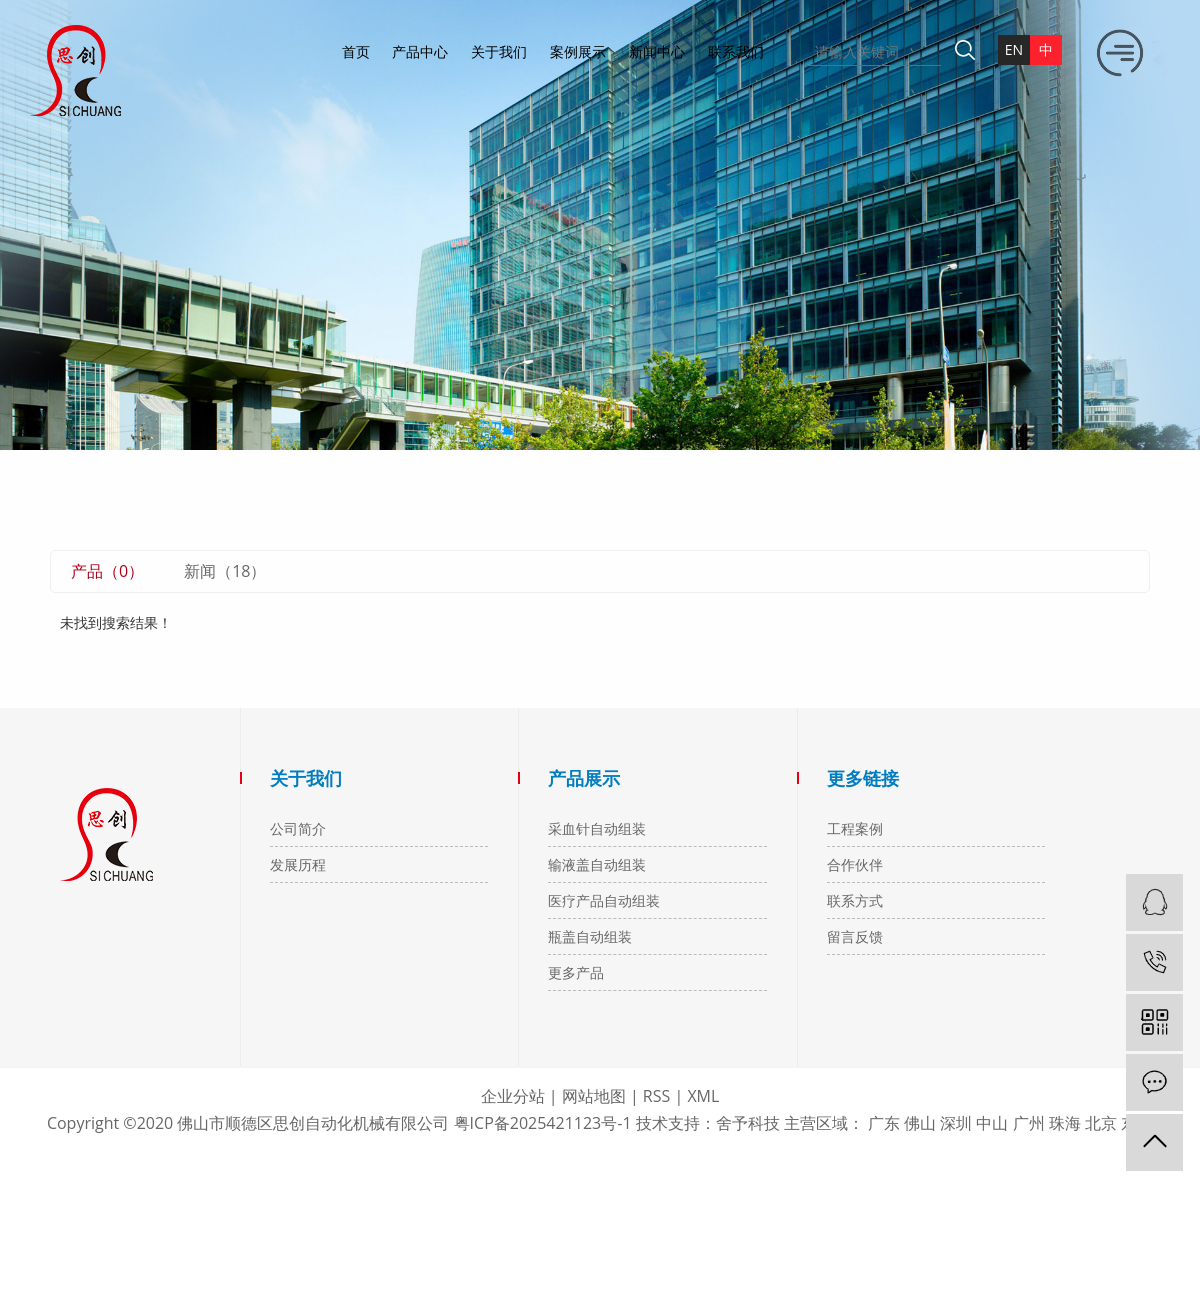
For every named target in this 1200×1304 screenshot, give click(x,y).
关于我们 (499, 51)
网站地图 (594, 1096)
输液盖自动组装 (597, 864)
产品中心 (420, 51)
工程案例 (855, 828)
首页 (356, 51)
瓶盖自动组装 (590, 936)
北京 (1101, 1123)
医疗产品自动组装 (604, 900)
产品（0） (107, 571)
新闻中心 (657, 51)
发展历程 (298, 864)
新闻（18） (225, 571)
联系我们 (736, 51)
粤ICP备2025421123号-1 (543, 1123)
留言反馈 (855, 936)
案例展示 (578, 51)
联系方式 (855, 900)
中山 (992, 1123)
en (1014, 49)
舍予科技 (748, 1123)
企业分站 (513, 1096)
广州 (1029, 1123)
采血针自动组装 (597, 828)
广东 (884, 1123)
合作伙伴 (855, 864)
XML (703, 1096)
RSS (656, 1096)
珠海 (1065, 1123)
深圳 (956, 1123)
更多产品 (576, 972)
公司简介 (298, 828)
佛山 (920, 1123)
